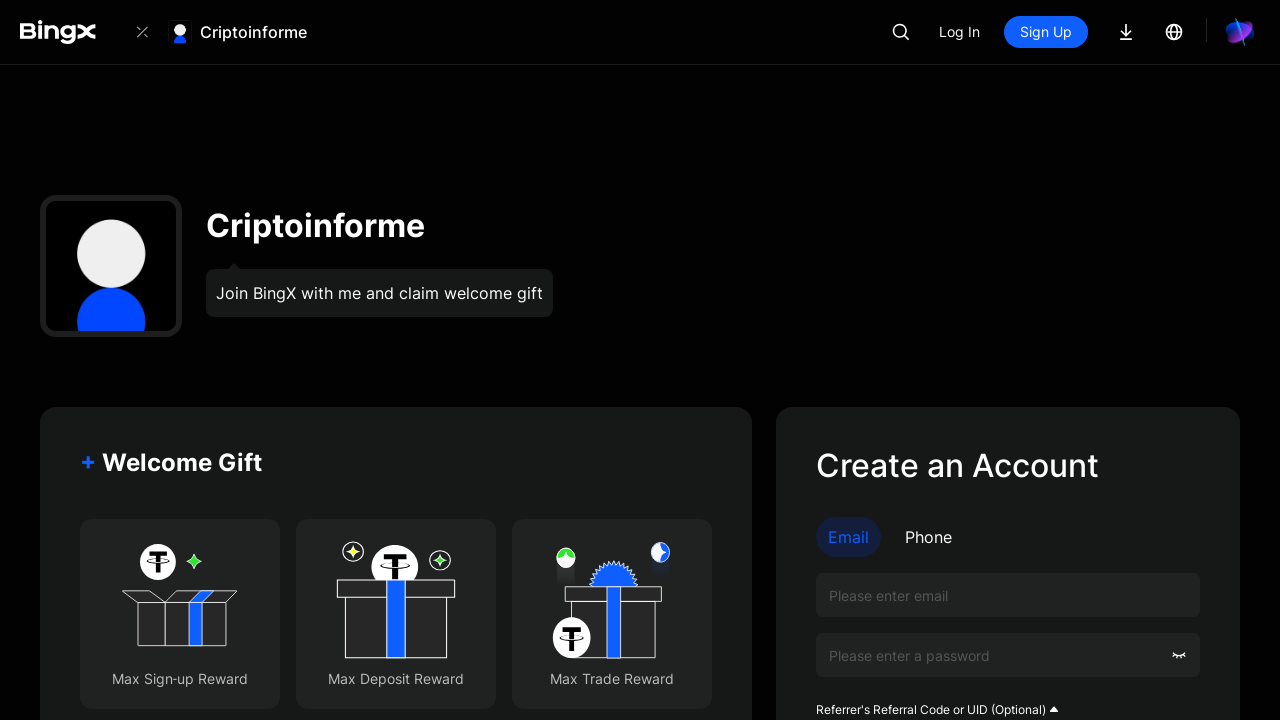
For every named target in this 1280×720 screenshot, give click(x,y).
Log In (1027, 31)
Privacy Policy (919, 544)
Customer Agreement (1104, 527)
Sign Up (1114, 31)
